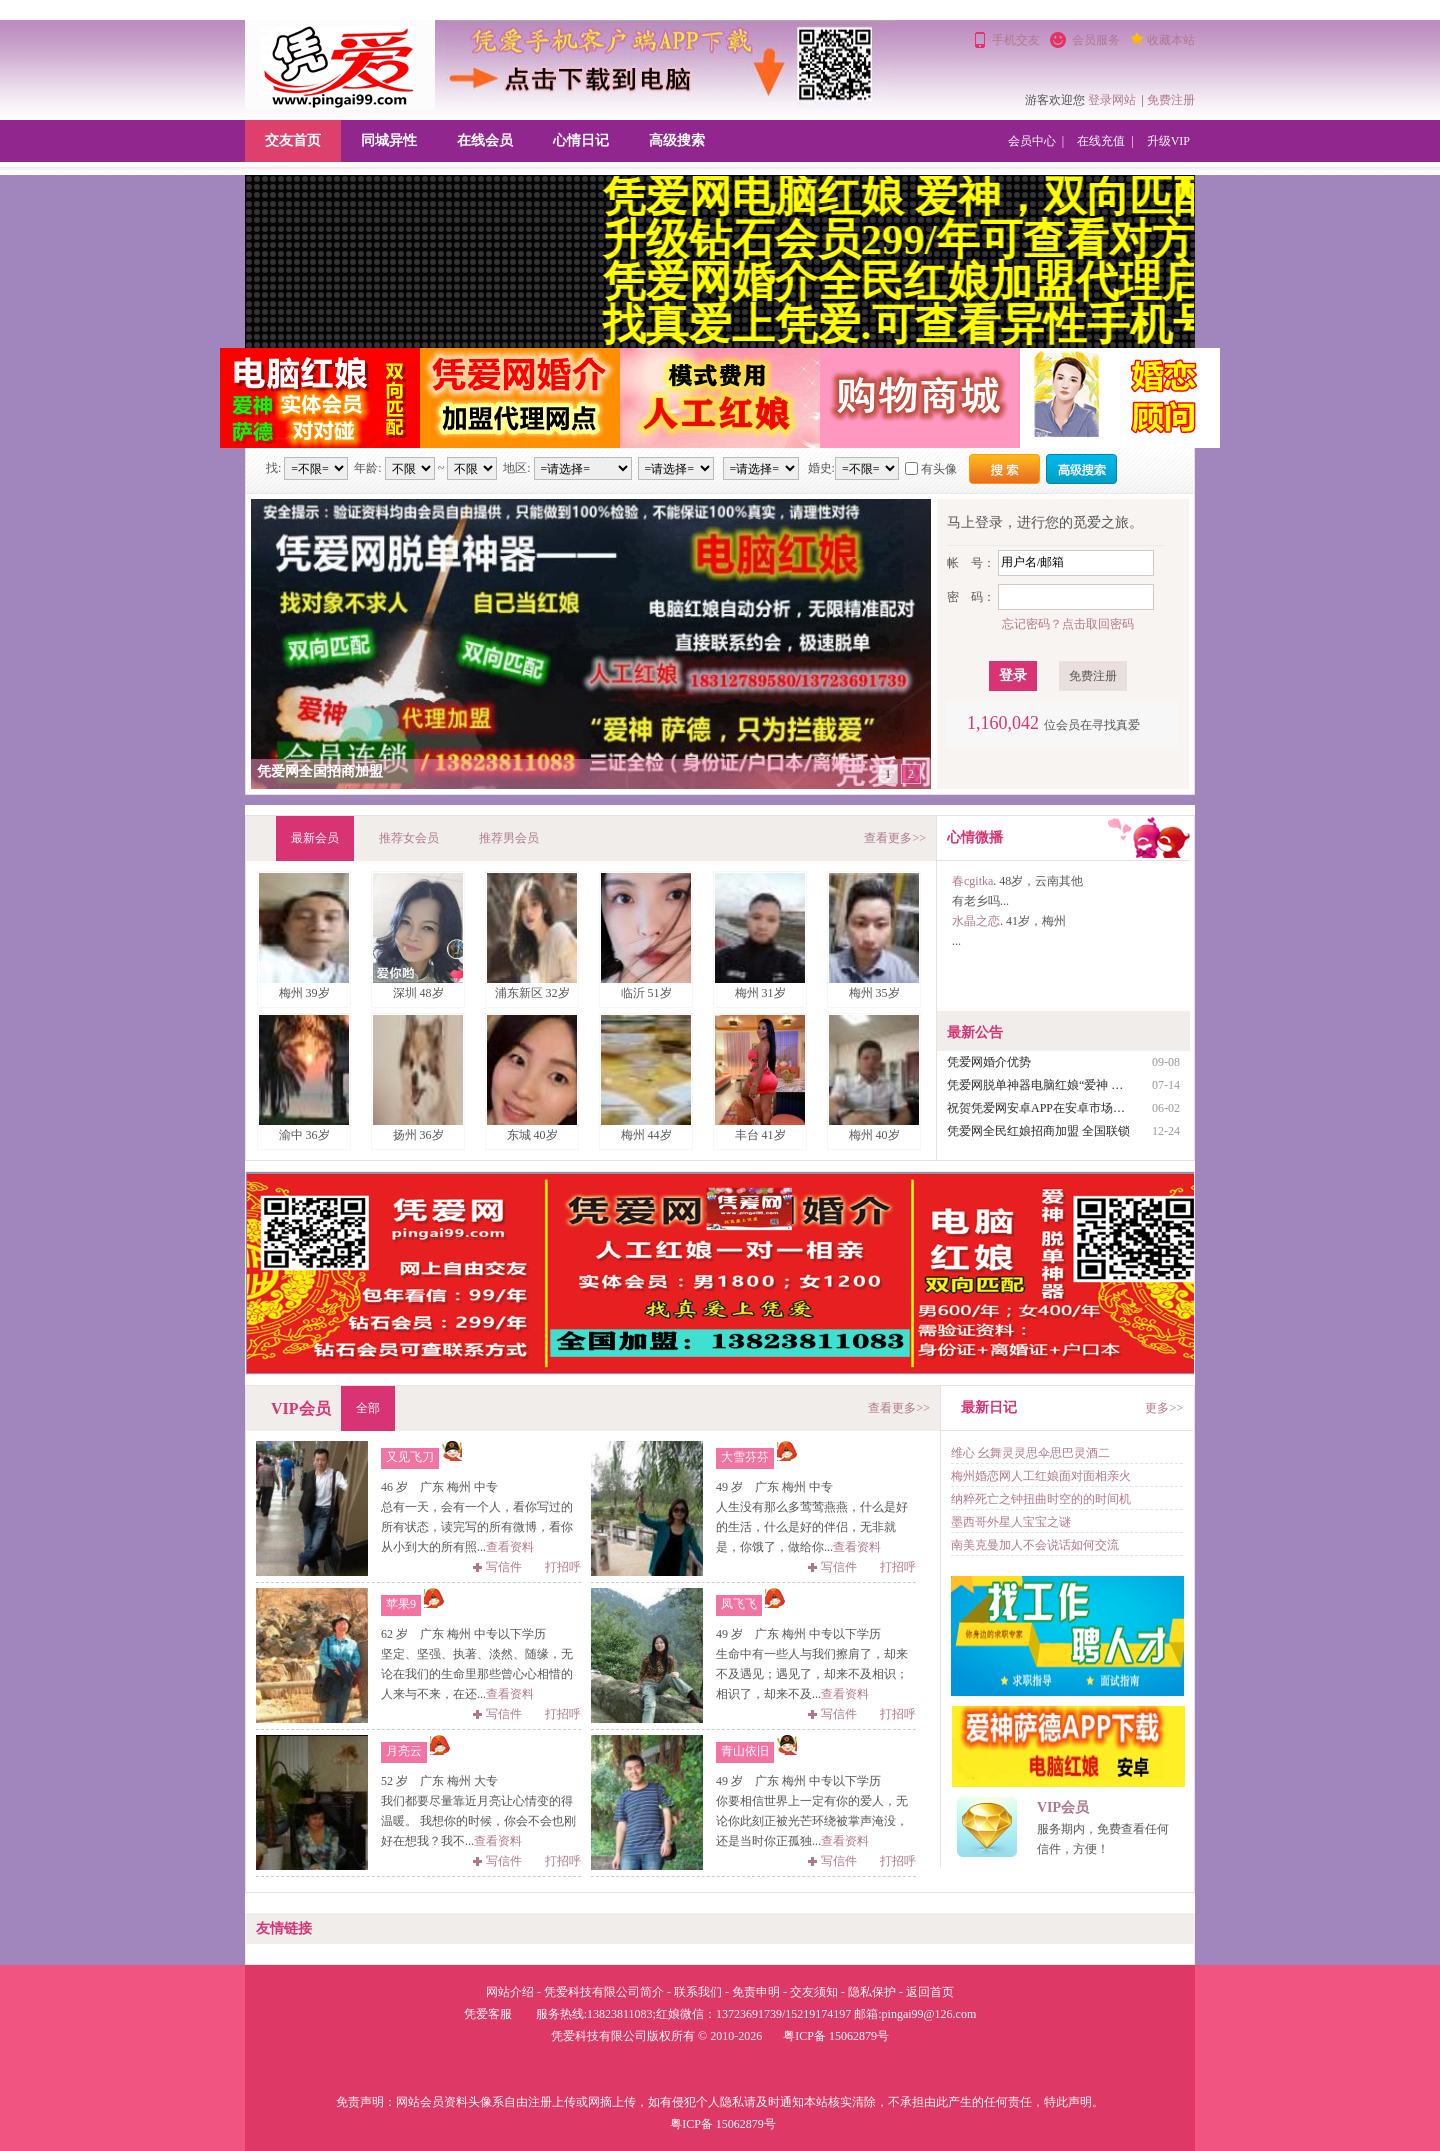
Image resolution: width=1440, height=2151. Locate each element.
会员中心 (1032, 141)
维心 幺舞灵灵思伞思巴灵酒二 (1030, 1453)
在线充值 (1101, 141)
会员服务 (1096, 40)
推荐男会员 (509, 838)
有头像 (939, 469)
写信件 (497, 1567)
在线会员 (485, 140)
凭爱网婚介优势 (989, 1062)
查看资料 (510, 1547)
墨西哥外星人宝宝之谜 (1011, 1522)
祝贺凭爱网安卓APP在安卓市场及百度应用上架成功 (1039, 1108)
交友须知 (814, 1992)
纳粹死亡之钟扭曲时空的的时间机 (1041, 1499)
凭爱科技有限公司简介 (604, 1992)
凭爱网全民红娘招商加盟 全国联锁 (1038, 1131)
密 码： (971, 597)
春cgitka (972, 881)
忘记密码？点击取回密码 (1068, 624)
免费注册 (1171, 100)
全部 (368, 1408)
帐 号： (971, 563)
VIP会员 (1063, 1807)
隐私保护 (872, 1992)
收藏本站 (1171, 40)
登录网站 (1112, 100)
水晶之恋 (976, 921)
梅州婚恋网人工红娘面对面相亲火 (1041, 1476)
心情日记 (581, 140)
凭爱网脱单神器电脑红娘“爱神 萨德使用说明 (1039, 1085)
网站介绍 (510, 1992)
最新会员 (315, 838)
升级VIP (1168, 141)
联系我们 (698, 1992)
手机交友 (1016, 40)
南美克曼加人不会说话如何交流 (1035, 1545)
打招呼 (563, 1567)
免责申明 (756, 1992)
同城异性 (389, 140)
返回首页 (930, 1992)
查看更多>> (895, 838)
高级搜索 (677, 140)
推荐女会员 (409, 838)
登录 (1013, 675)
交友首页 (293, 140)
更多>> (1164, 1408)
